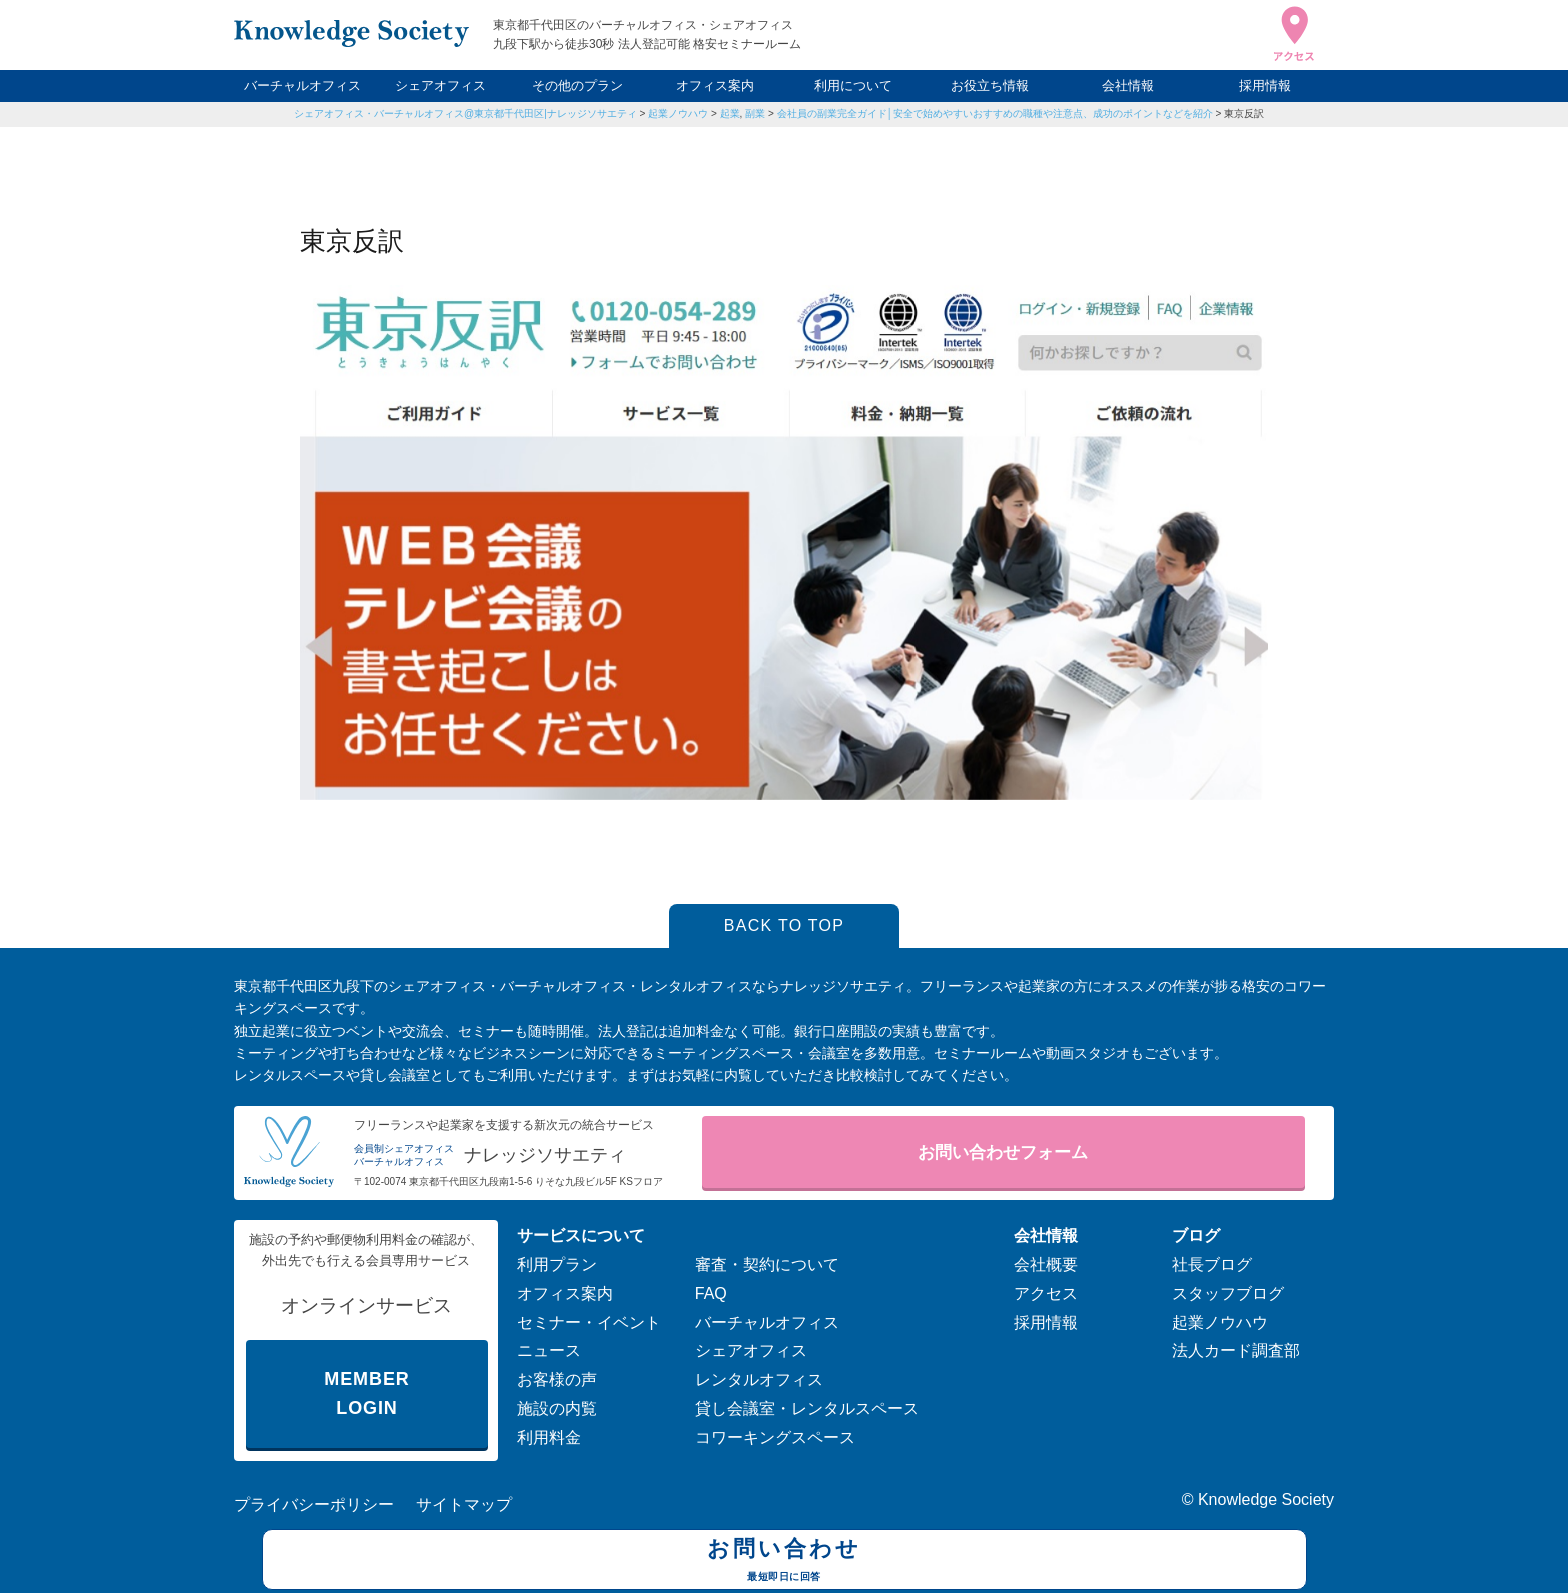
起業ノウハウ (678, 113)
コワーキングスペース (775, 1437)
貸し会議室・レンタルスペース (807, 1408)
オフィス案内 (715, 85)
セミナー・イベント (589, 1322)
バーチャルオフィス (302, 85)
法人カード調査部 (1236, 1350)
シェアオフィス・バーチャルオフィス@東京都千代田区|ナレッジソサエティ (465, 113)
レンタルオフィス (759, 1379)
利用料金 (549, 1437)
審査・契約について (767, 1264)
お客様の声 (557, 1379)
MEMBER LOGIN (366, 1393)
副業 (755, 113)
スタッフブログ (1228, 1293)
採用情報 (1265, 85)
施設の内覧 (557, 1408)
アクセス (1046, 1293)
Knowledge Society (1266, 1499)
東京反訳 (1244, 113)
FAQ (711, 1293)
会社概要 (1046, 1264)
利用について (853, 85)
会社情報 (1128, 85)
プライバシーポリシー (314, 1504)
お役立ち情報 (990, 85)
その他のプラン (577, 85)
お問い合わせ (784, 1562)
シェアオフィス (440, 85)
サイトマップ (464, 1504)
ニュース (549, 1350)
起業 (730, 113)
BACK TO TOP (784, 925)
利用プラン (557, 1264)
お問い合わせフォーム (1003, 1152)
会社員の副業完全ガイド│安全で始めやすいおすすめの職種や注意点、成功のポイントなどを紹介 (995, 113)
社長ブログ (1212, 1264)
